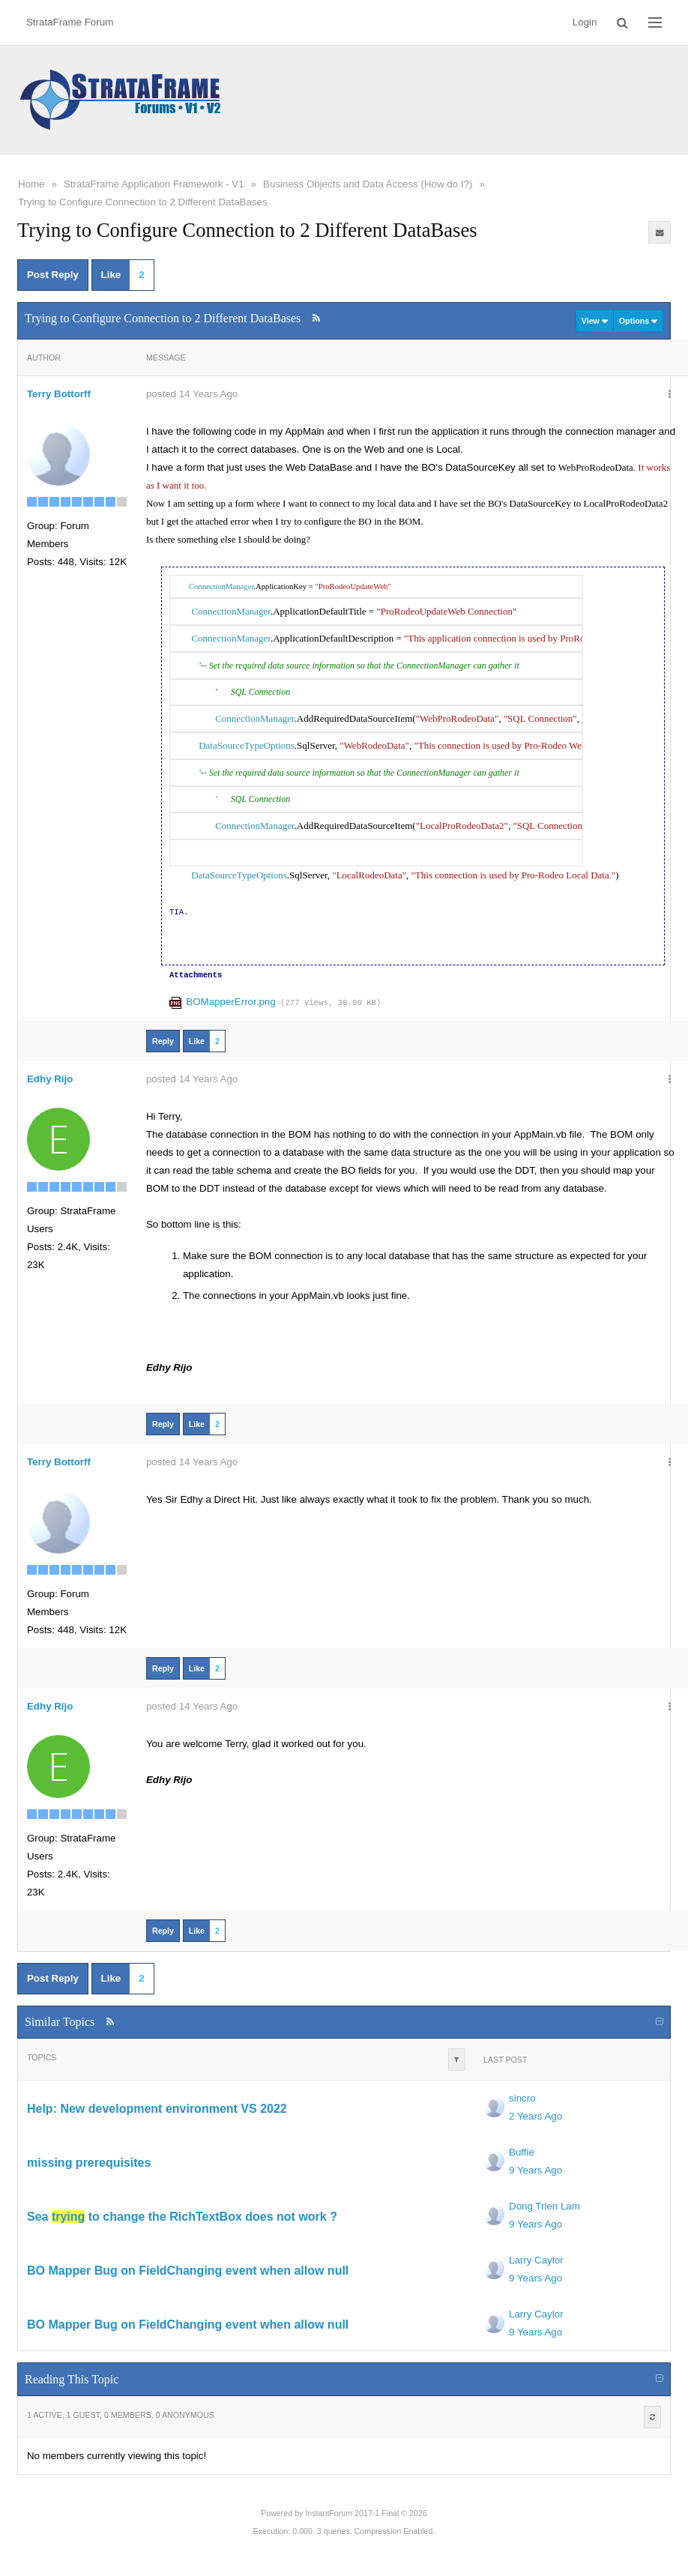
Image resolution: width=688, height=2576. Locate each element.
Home (31, 184)
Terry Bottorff (59, 393)
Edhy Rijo (50, 1079)
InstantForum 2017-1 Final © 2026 (365, 2513)
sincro (522, 2098)
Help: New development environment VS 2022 (157, 2108)
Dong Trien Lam (544, 2206)
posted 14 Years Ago (192, 393)
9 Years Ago (535, 2170)
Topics (41, 2057)
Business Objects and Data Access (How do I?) (367, 184)
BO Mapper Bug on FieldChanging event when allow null (187, 2270)
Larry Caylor (536, 2260)
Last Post (505, 2059)
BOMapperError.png (230, 1001)
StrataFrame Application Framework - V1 (154, 184)
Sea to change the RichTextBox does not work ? (182, 2216)
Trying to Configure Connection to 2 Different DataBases (143, 202)
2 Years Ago (535, 2116)
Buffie (521, 2152)
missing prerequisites (89, 2162)
